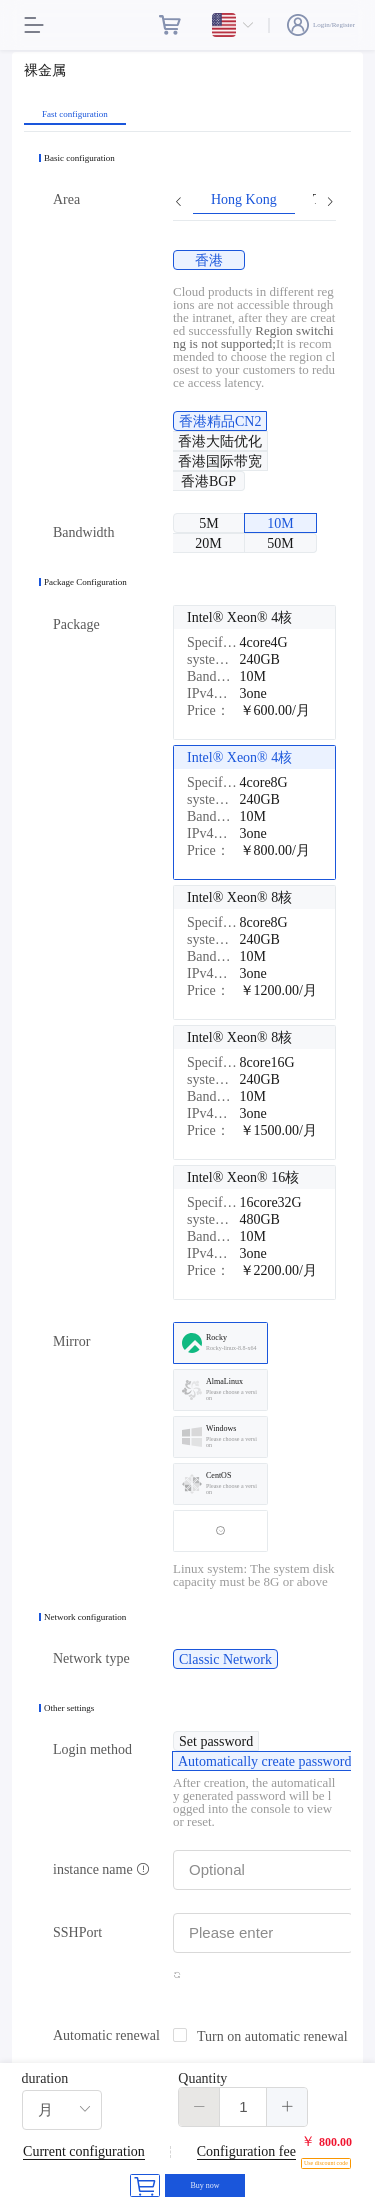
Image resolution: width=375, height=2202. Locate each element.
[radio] (209, 260)
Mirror (71, 1341)
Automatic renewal (106, 2035)
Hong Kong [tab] (244, 200)
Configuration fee (246, 2151)
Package (76, 624)
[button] (199, 2107)
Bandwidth (83, 532)
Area (66, 199)
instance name (101, 1869)
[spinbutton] (243, 2107)
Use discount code (326, 2163)
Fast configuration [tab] (75, 114)
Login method (92, 1749)
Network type (91, 1658)
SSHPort (77, 1932)
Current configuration (84, 2151)
